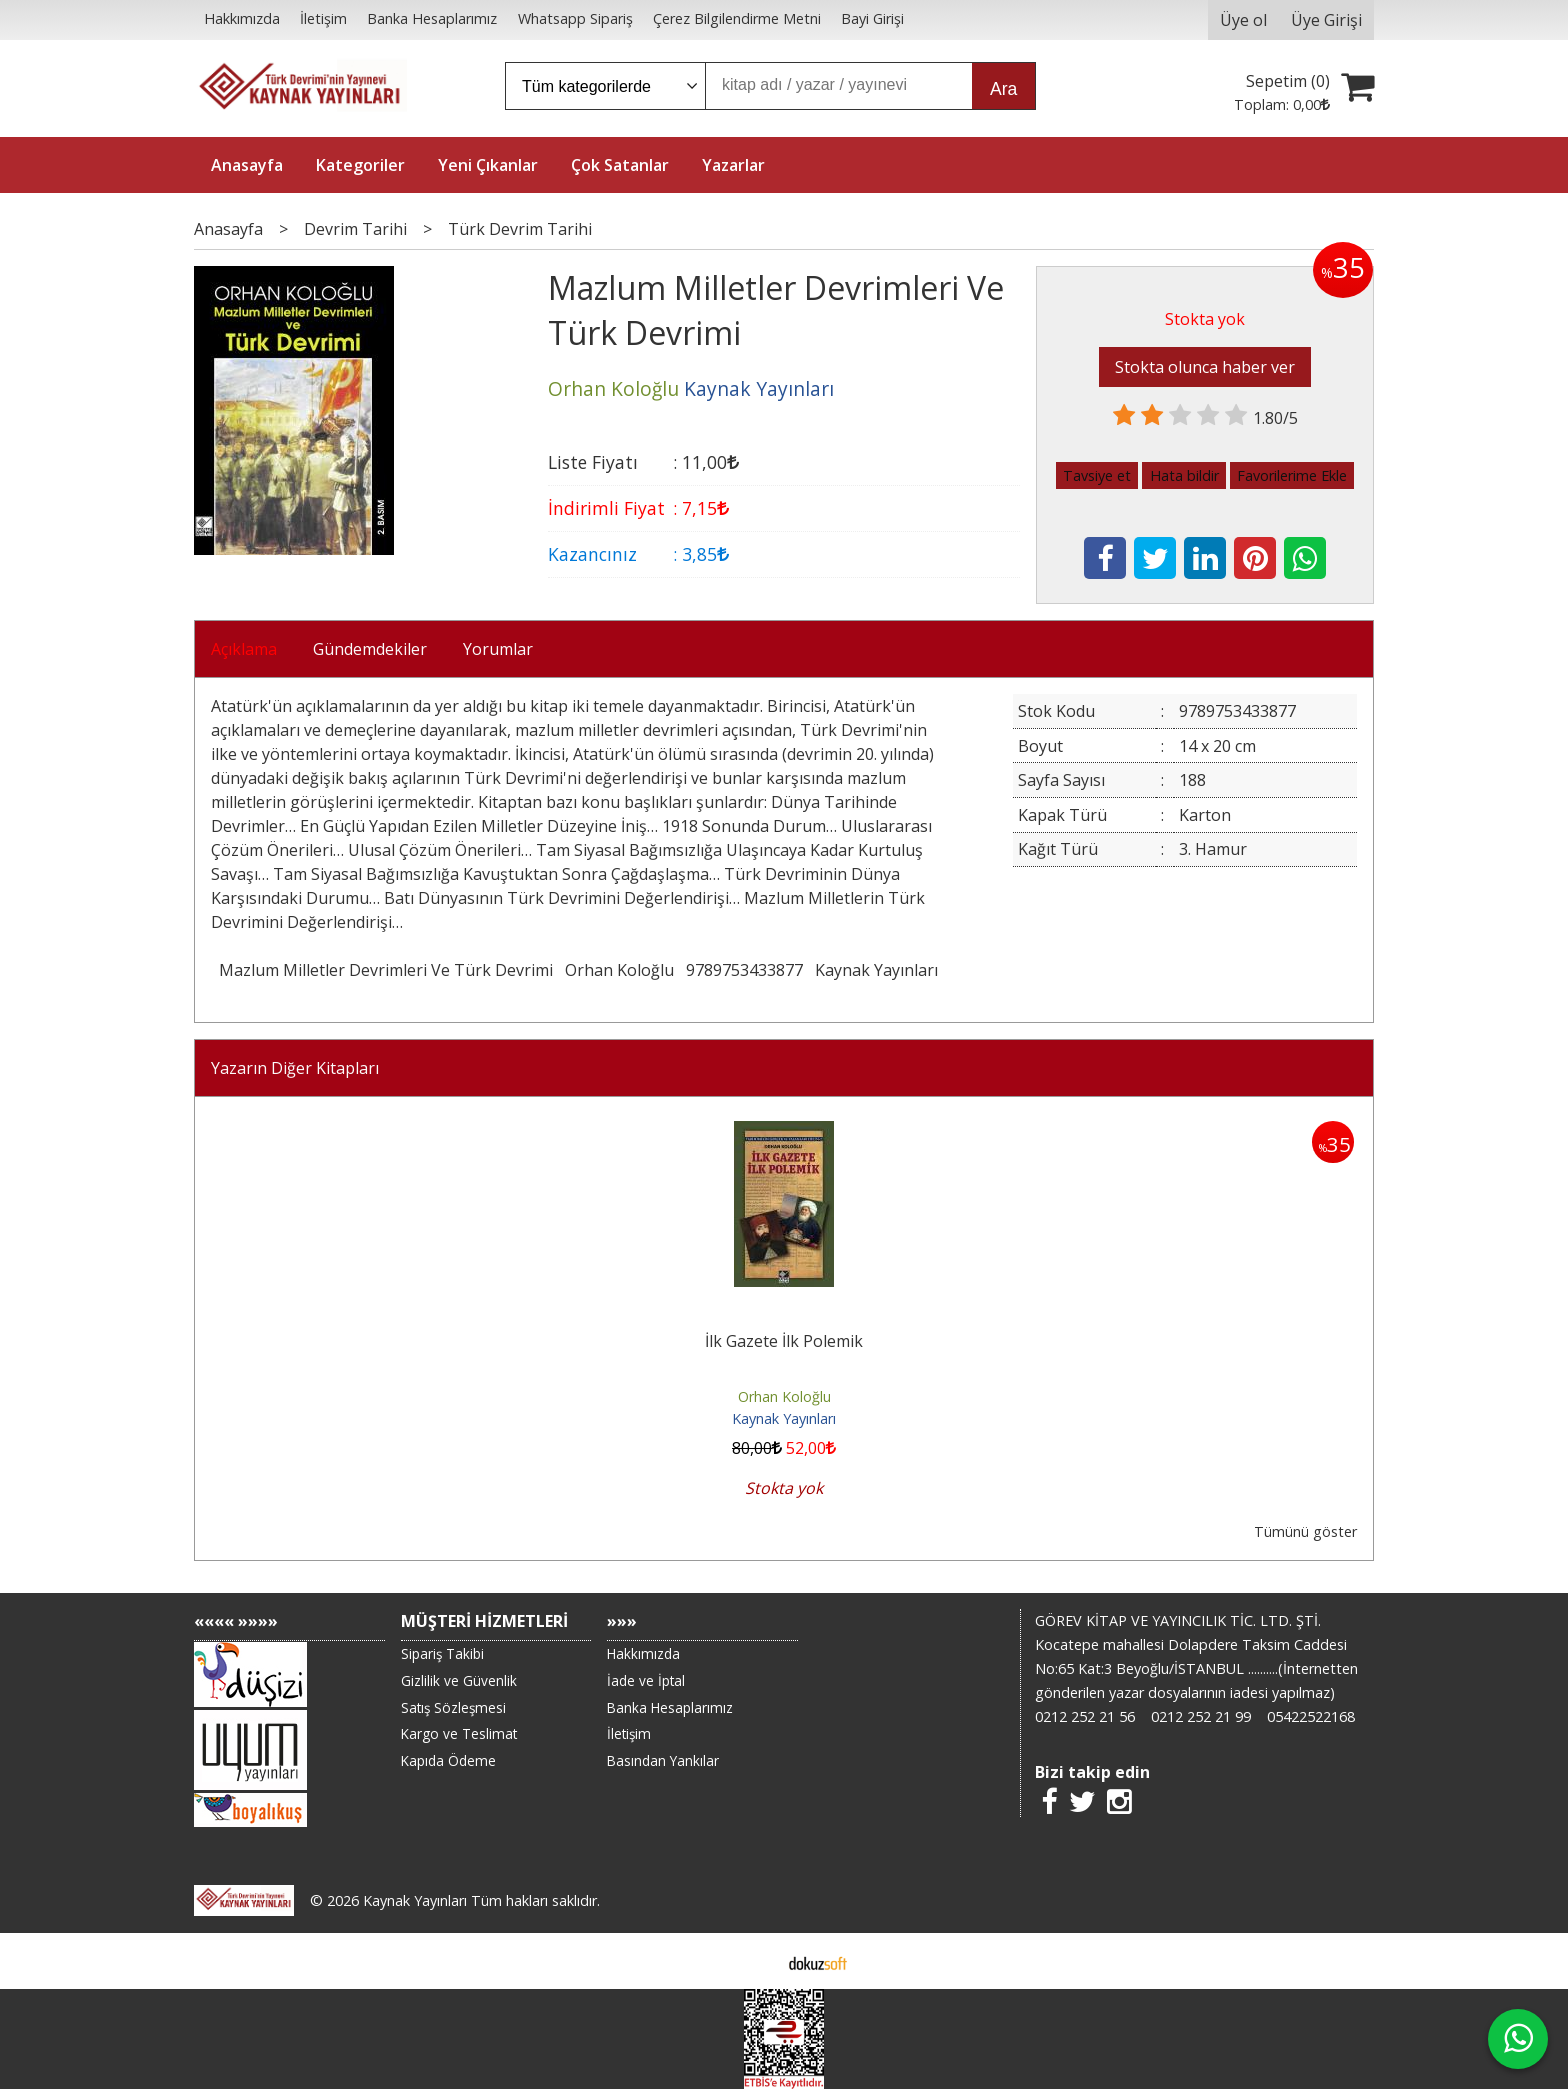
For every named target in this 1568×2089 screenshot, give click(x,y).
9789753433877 (744, 970)
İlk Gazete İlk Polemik (784, 1341)
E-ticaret (752, 1961)
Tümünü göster (1305, 1531)
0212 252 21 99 (1201, 1716)
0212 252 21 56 (1085, 1716)
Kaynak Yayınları (876, 970)
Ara (1003, 89)
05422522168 (1311, 1716)
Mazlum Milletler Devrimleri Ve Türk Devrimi (386, 970)
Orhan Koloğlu (619, 970)
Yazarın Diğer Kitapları (295, 1068)
